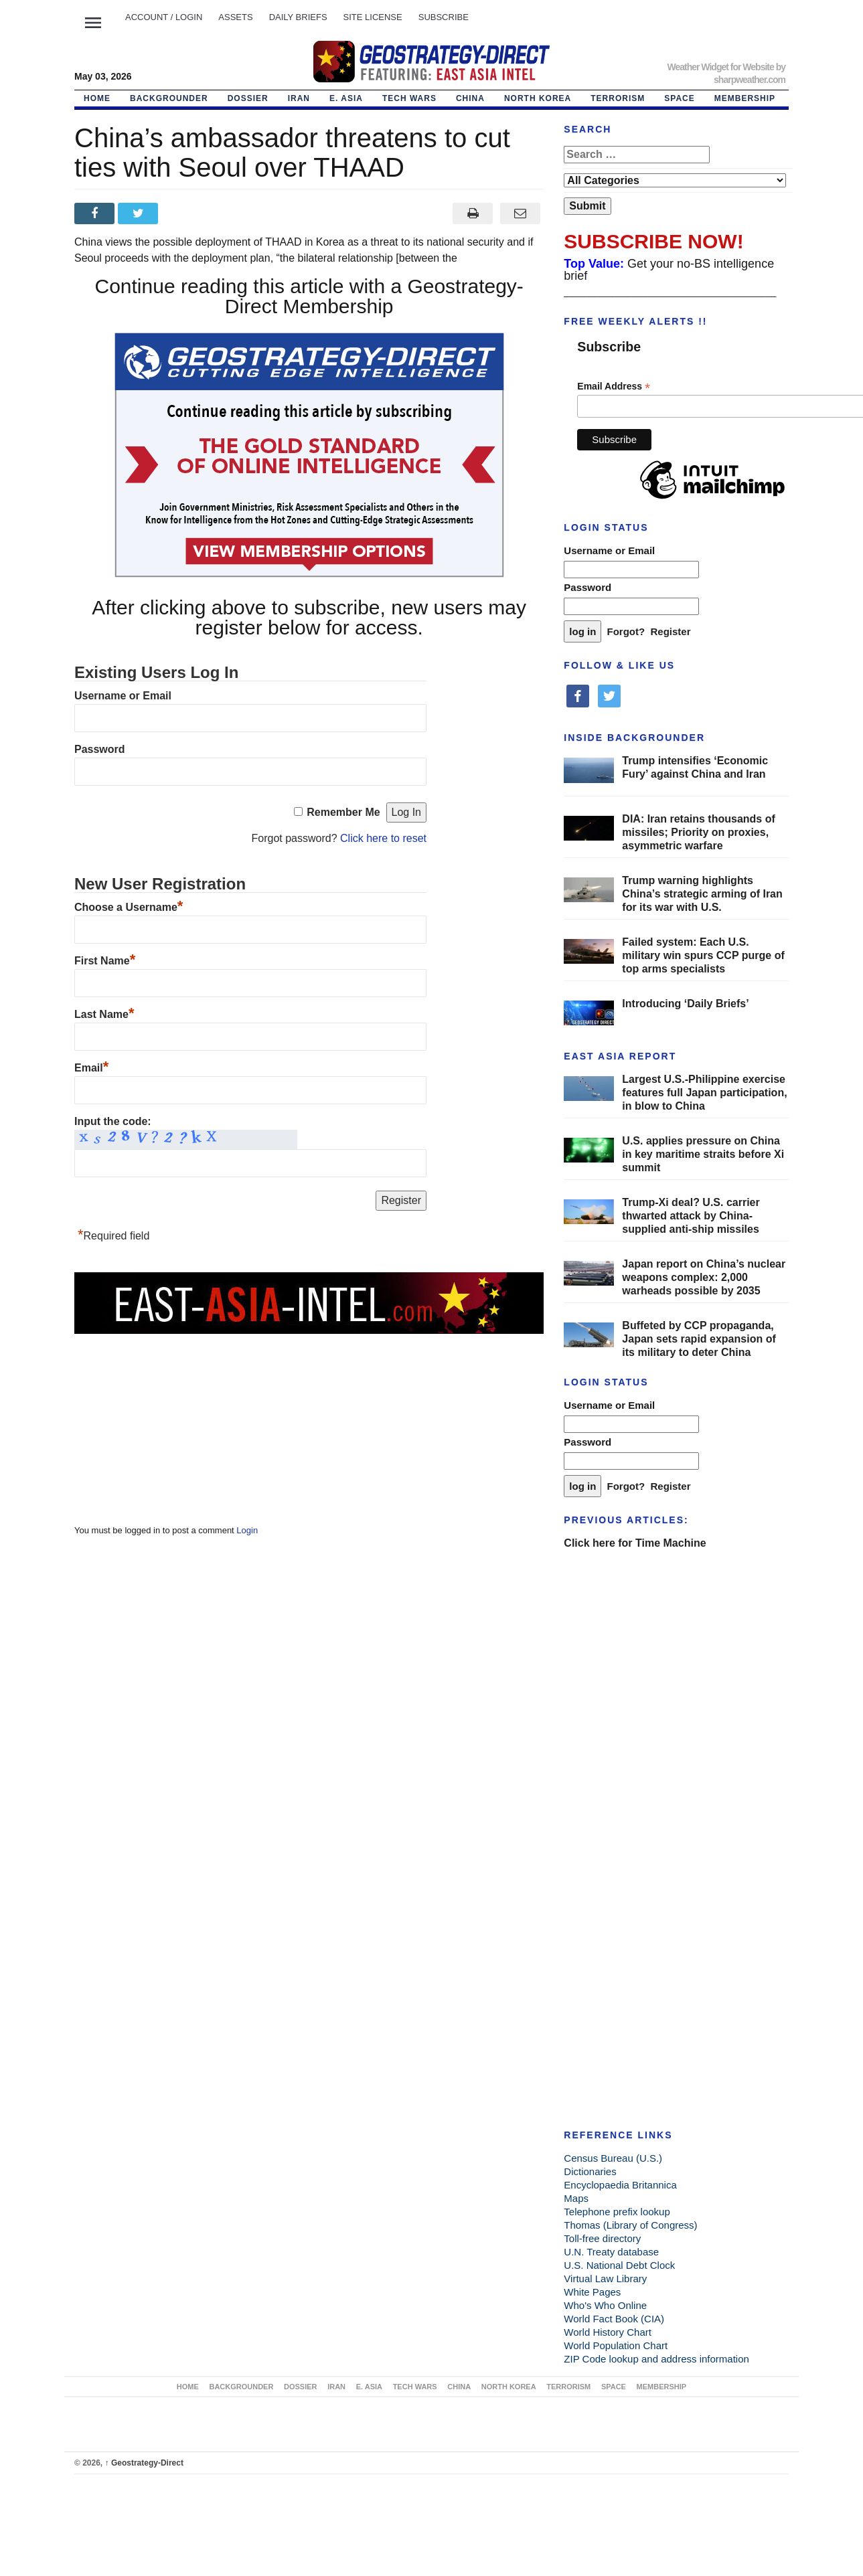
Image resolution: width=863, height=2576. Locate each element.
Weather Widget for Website (720, 67)
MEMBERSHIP (744, 98)
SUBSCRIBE (443, 17)
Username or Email (122, 695)
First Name (104, 960)
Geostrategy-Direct (144, 2463)
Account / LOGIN (163, 17)
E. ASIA (346, 98)
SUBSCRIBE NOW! (653, 241)
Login (247, 1530)
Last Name (104, 1014)
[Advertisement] (174, 1419)
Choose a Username (128, 907)
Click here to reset (383, 838)
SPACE (679, 98)
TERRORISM (618, 98)
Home (97, 98)
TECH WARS (409, 98)
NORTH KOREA (537, 98)
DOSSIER (248, 98)
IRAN (299, 98)
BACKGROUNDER (169, 98)
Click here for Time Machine (635, 1543)
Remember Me (343, 812)
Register (671, 631)
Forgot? (626, 631)
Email (91, 1068)
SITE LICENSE (372, 17)
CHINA (470, 98)
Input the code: (112, 1121)
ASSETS (235, 17)
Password (99, 749)
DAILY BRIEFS (298, 17)
